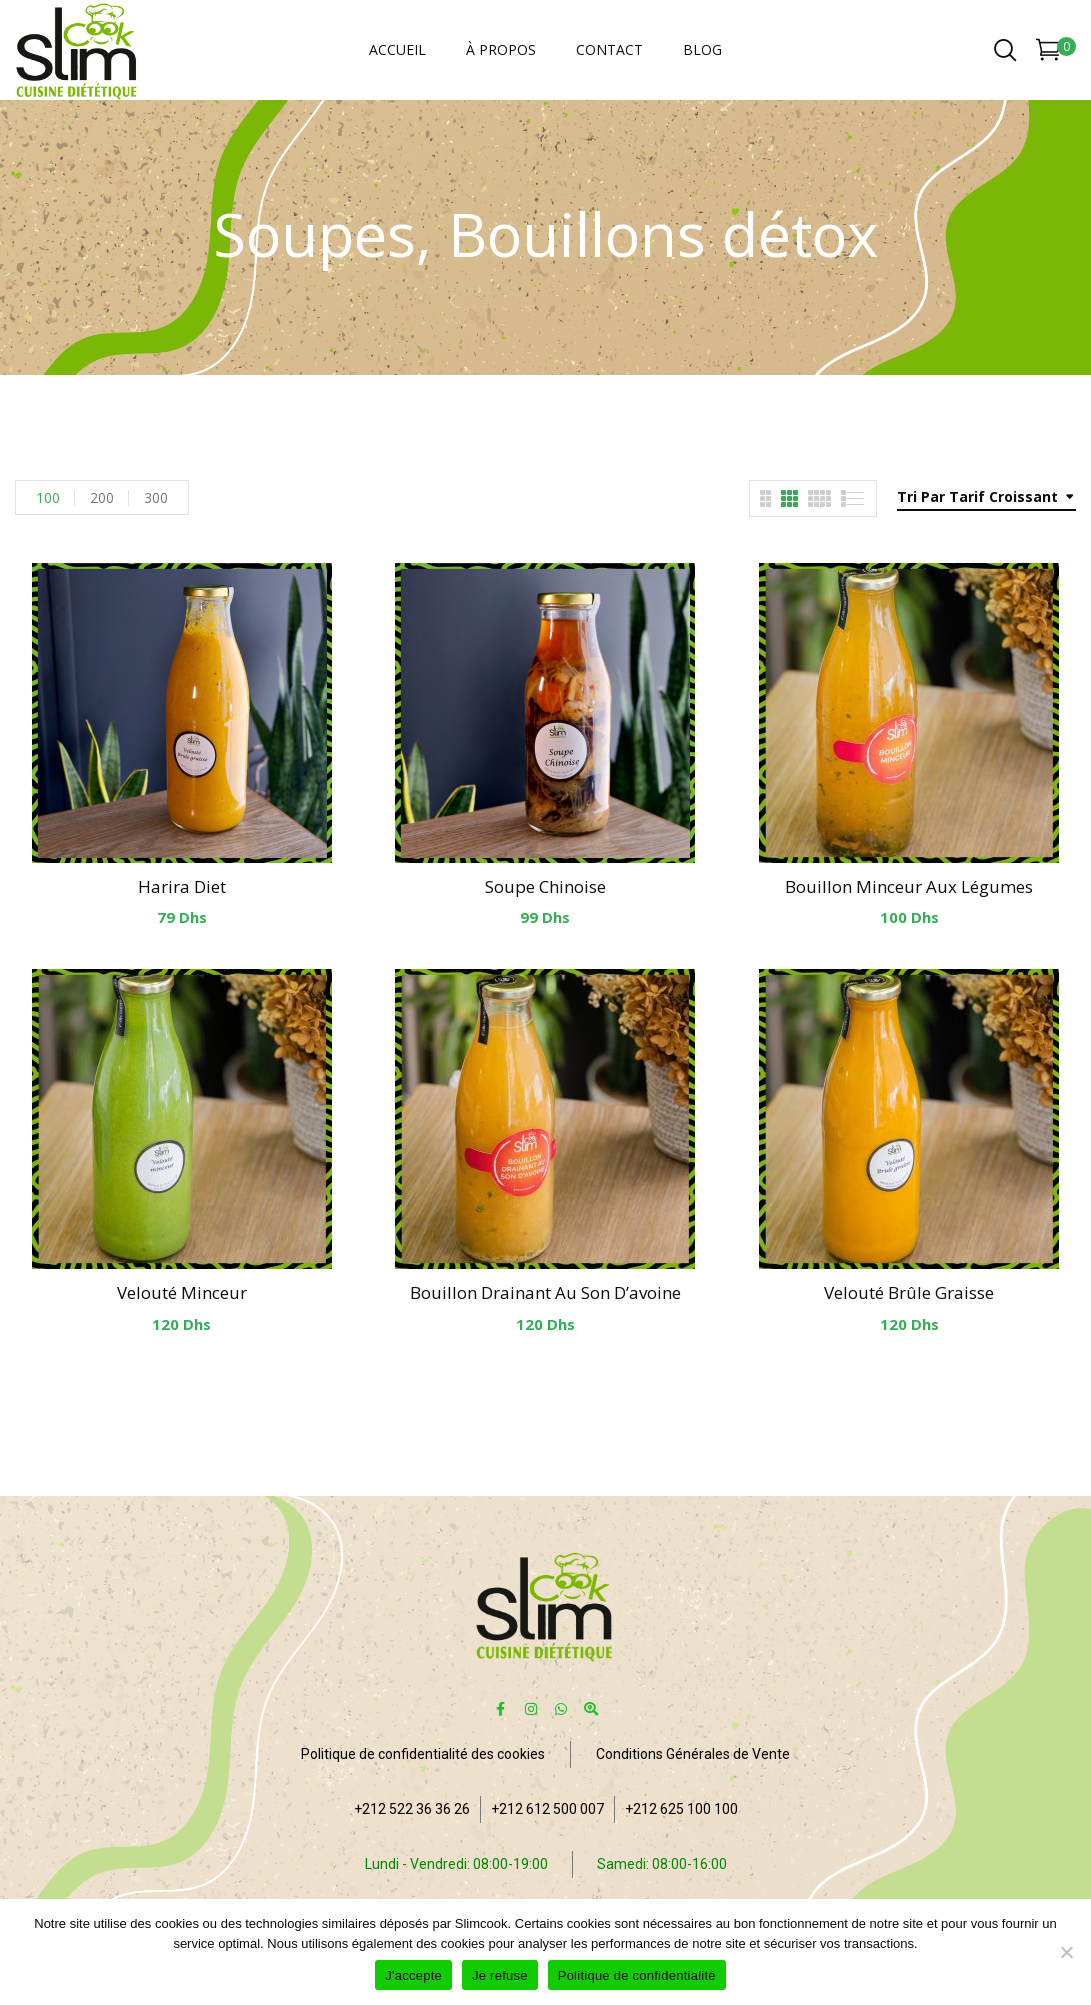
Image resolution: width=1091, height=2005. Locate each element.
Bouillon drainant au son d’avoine (545, 1292)
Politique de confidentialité (637, 1975)
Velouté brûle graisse (909, 1292)
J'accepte (413, 1975)
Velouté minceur (182, 1292)
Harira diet (182, 886)
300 (156, 497)
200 (102, 497)
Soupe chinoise (545, 886)
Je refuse (500, 1975)
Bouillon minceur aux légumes (909, 886)
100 (48, 497)
